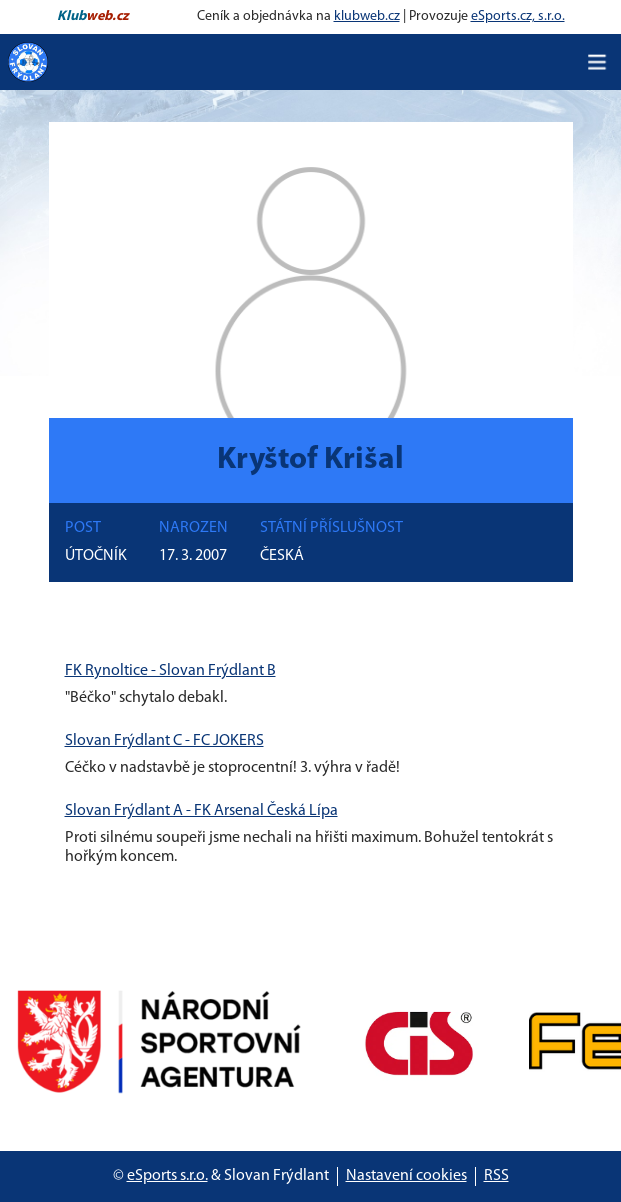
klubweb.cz (367, 16)
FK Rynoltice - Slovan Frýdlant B (170, 671)
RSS (496, 1176)
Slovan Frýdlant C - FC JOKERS (164, 741)
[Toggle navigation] (597, 62)
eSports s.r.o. (167, 1176)
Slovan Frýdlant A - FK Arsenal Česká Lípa (201, 811)
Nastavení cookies (406, 1176)
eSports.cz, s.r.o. (518, 16)
